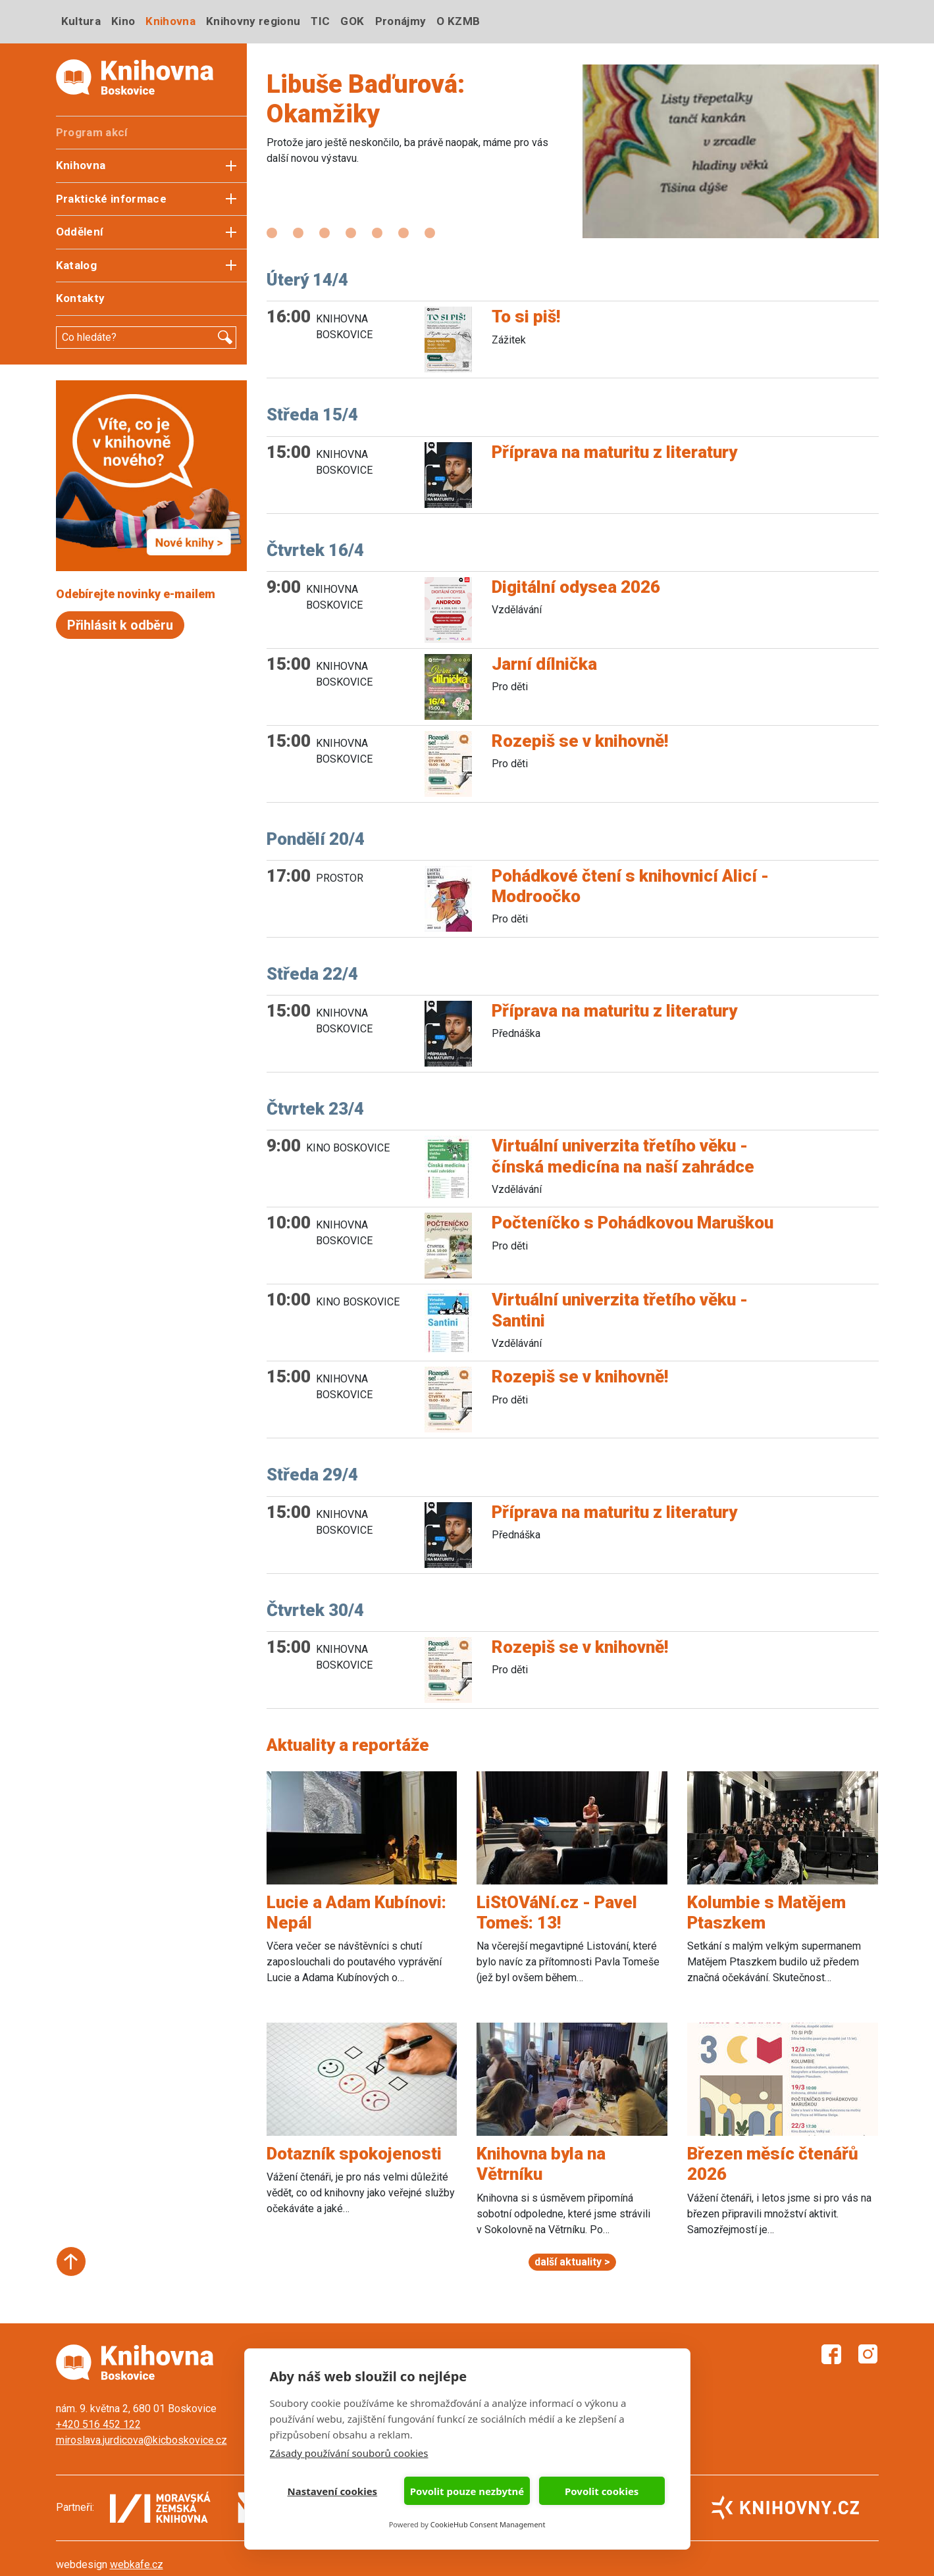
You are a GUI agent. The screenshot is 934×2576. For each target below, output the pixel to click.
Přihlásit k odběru (120, 625)
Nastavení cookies (333, 2491)
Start (71, 2261)
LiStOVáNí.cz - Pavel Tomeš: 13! (557, 1912)
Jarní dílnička (544, 664)
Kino (123, 21)
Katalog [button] (76, 265)
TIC (320, 21)
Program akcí (92, 132)
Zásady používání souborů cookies (349, 2453)
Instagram (868, 2354)
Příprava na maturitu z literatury (614, 452)
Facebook (831, 2354)
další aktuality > (572, 2262)
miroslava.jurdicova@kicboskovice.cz (141, 2440)
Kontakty (80, 298)
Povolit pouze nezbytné (467, 2491)
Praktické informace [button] (111, 198)
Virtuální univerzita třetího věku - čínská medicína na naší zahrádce (623, 1156)
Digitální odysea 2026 (576, 587)
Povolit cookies (601, 2491)
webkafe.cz (136, 2564)
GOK (352, 21)
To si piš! (526, 316)
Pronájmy (401, 21)
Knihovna (170, 21)
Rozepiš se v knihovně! (580, 741)
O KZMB (458, 21)
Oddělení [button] (80, 231)
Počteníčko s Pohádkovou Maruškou (632, 1222)
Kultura (81, 21)
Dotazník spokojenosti (354, 2153)
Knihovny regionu (253, 21)
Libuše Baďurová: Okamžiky (366, 99)
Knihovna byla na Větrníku (541, 2164)
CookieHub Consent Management (488, 2524)
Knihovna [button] (81, 165)
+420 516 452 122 (98, 2424)
